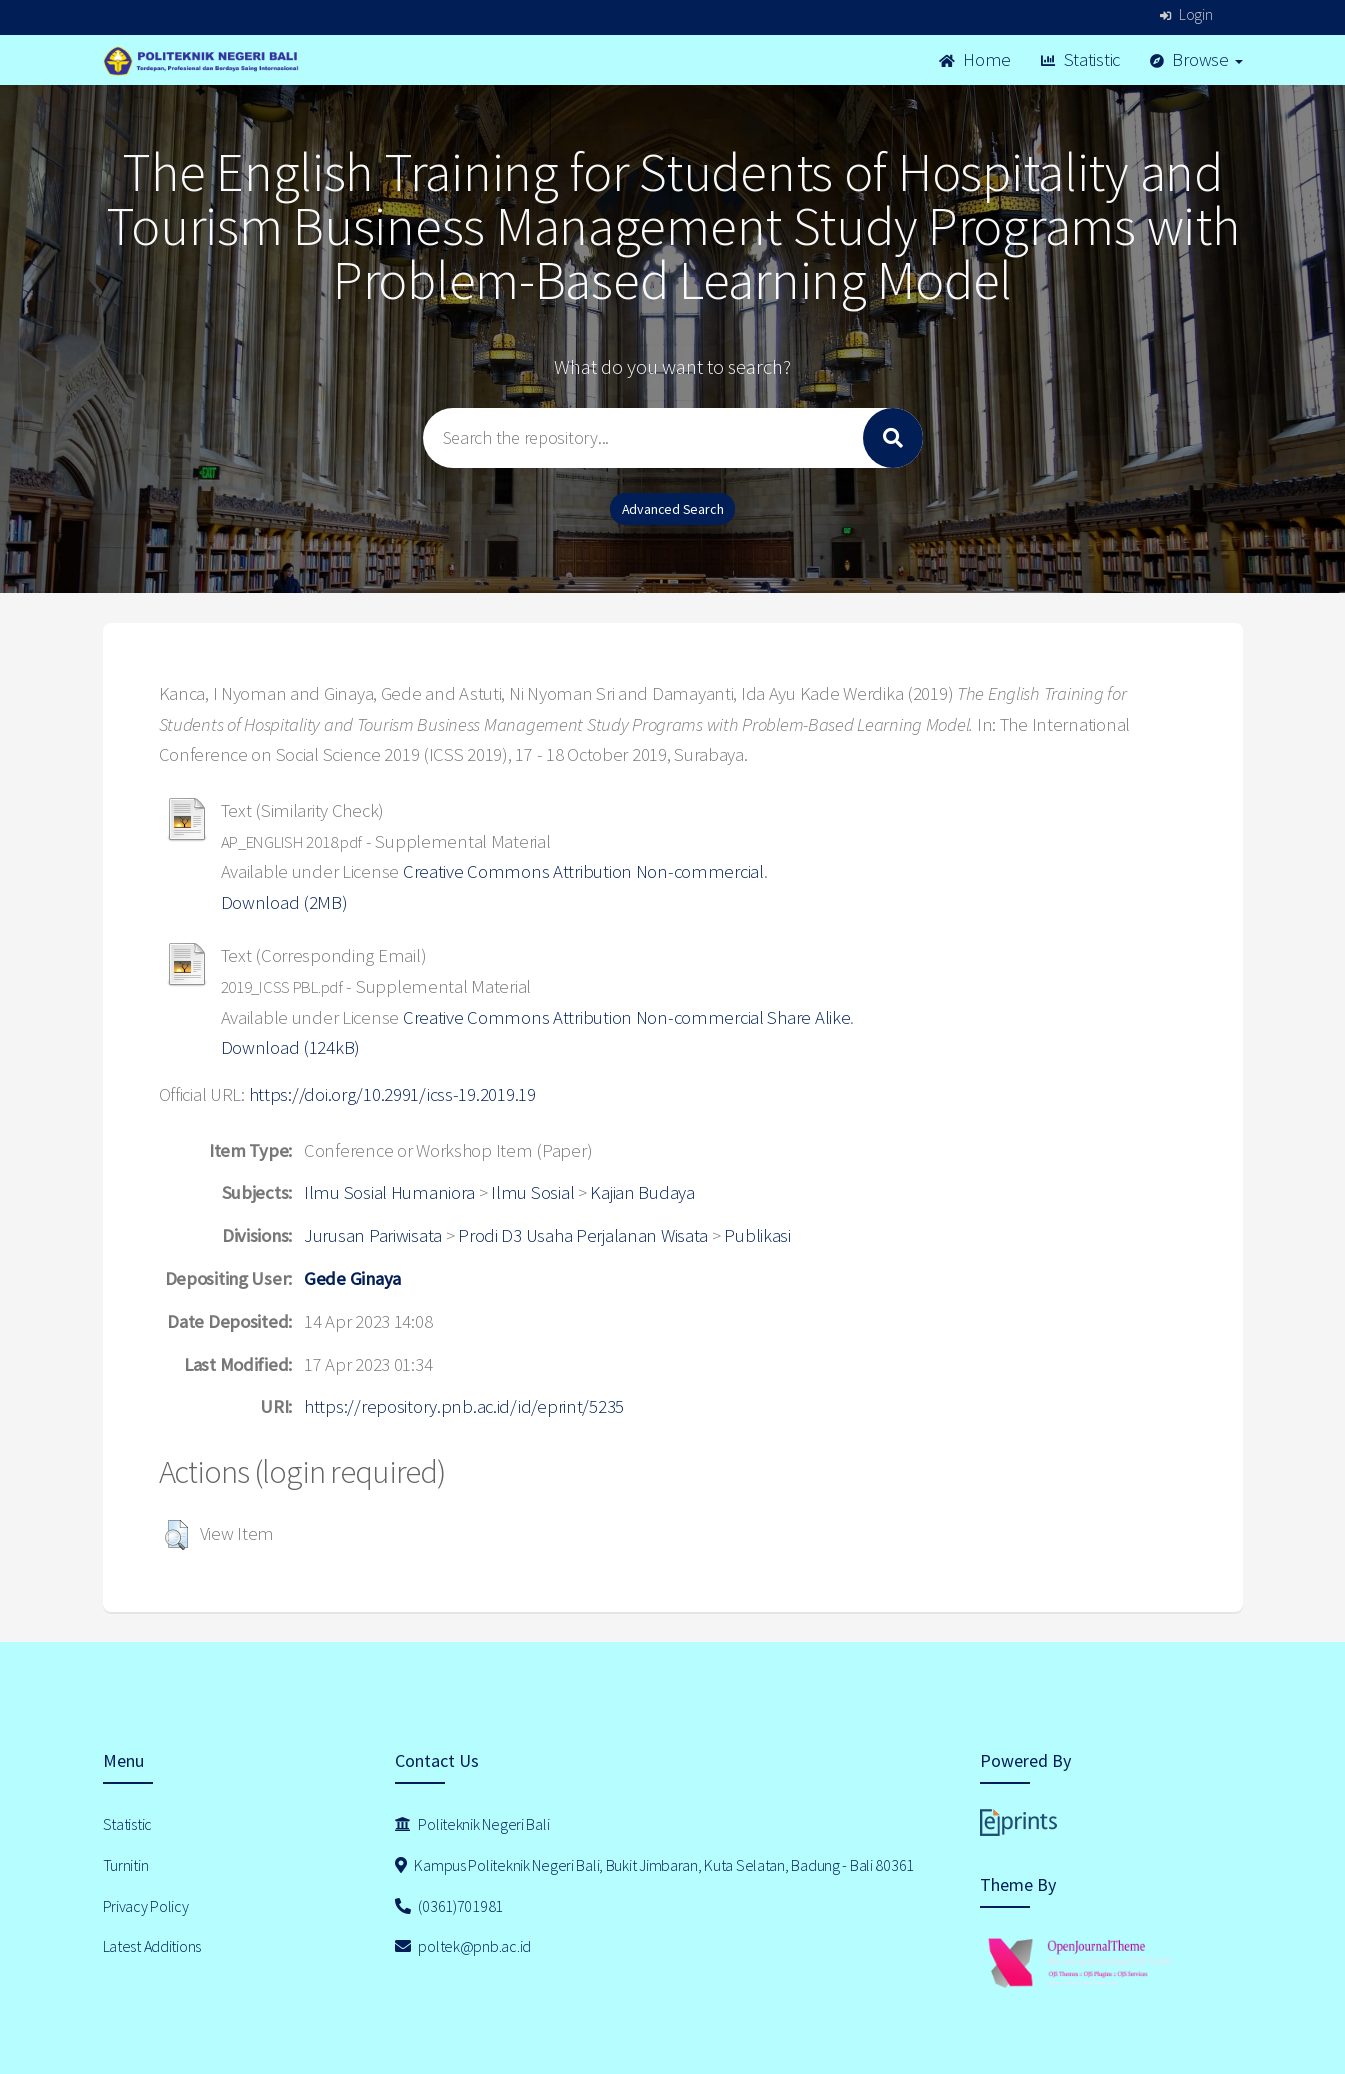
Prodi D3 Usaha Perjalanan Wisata (583, 1235)
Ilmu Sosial (532, 1192)
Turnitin (126, 1865)
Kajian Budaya (642, 1192)
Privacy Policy (146, 1906)
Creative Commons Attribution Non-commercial (583, 871)
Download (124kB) (291, 1047)
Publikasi (757, 1235)
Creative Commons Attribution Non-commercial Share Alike (627, 1017)
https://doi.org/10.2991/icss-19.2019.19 (392, 1094)
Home (975, 59)
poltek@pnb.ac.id (463, 1946)
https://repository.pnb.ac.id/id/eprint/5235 (464, 1406)
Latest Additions (152, 1946)
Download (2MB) (284, 902)
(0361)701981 (449, 1906)
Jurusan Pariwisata (373, 1235)
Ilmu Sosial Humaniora (389, 1192)
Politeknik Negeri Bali (472, 1824)
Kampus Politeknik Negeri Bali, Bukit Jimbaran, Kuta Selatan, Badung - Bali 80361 (654, 1865)
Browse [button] (1196, 59)
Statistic (1080, 59)
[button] (176, 1535)
